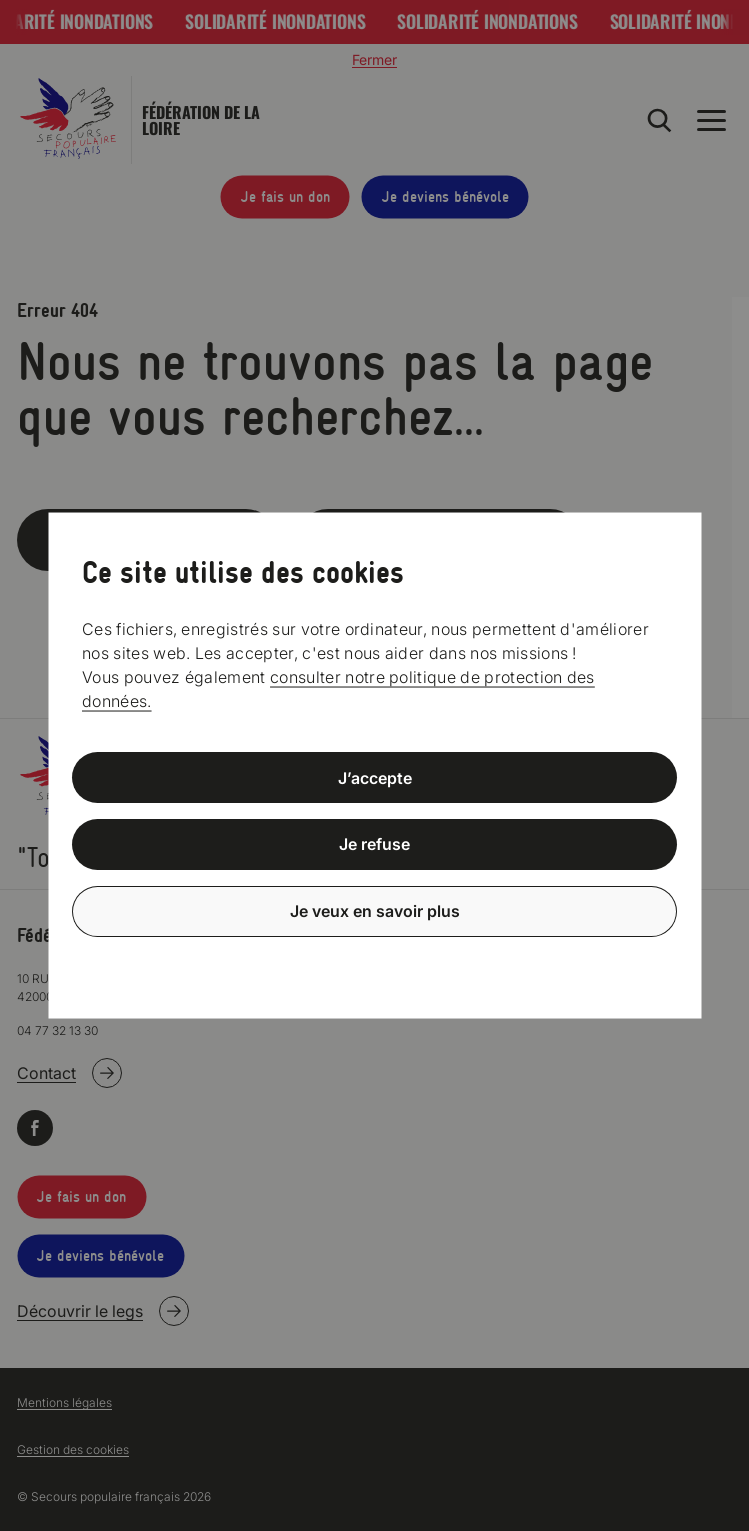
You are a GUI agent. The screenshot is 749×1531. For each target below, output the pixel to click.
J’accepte (375, 777)
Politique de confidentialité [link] (375, 959)
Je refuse (374, 844)
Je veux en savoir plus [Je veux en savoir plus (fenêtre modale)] (375, 911)
